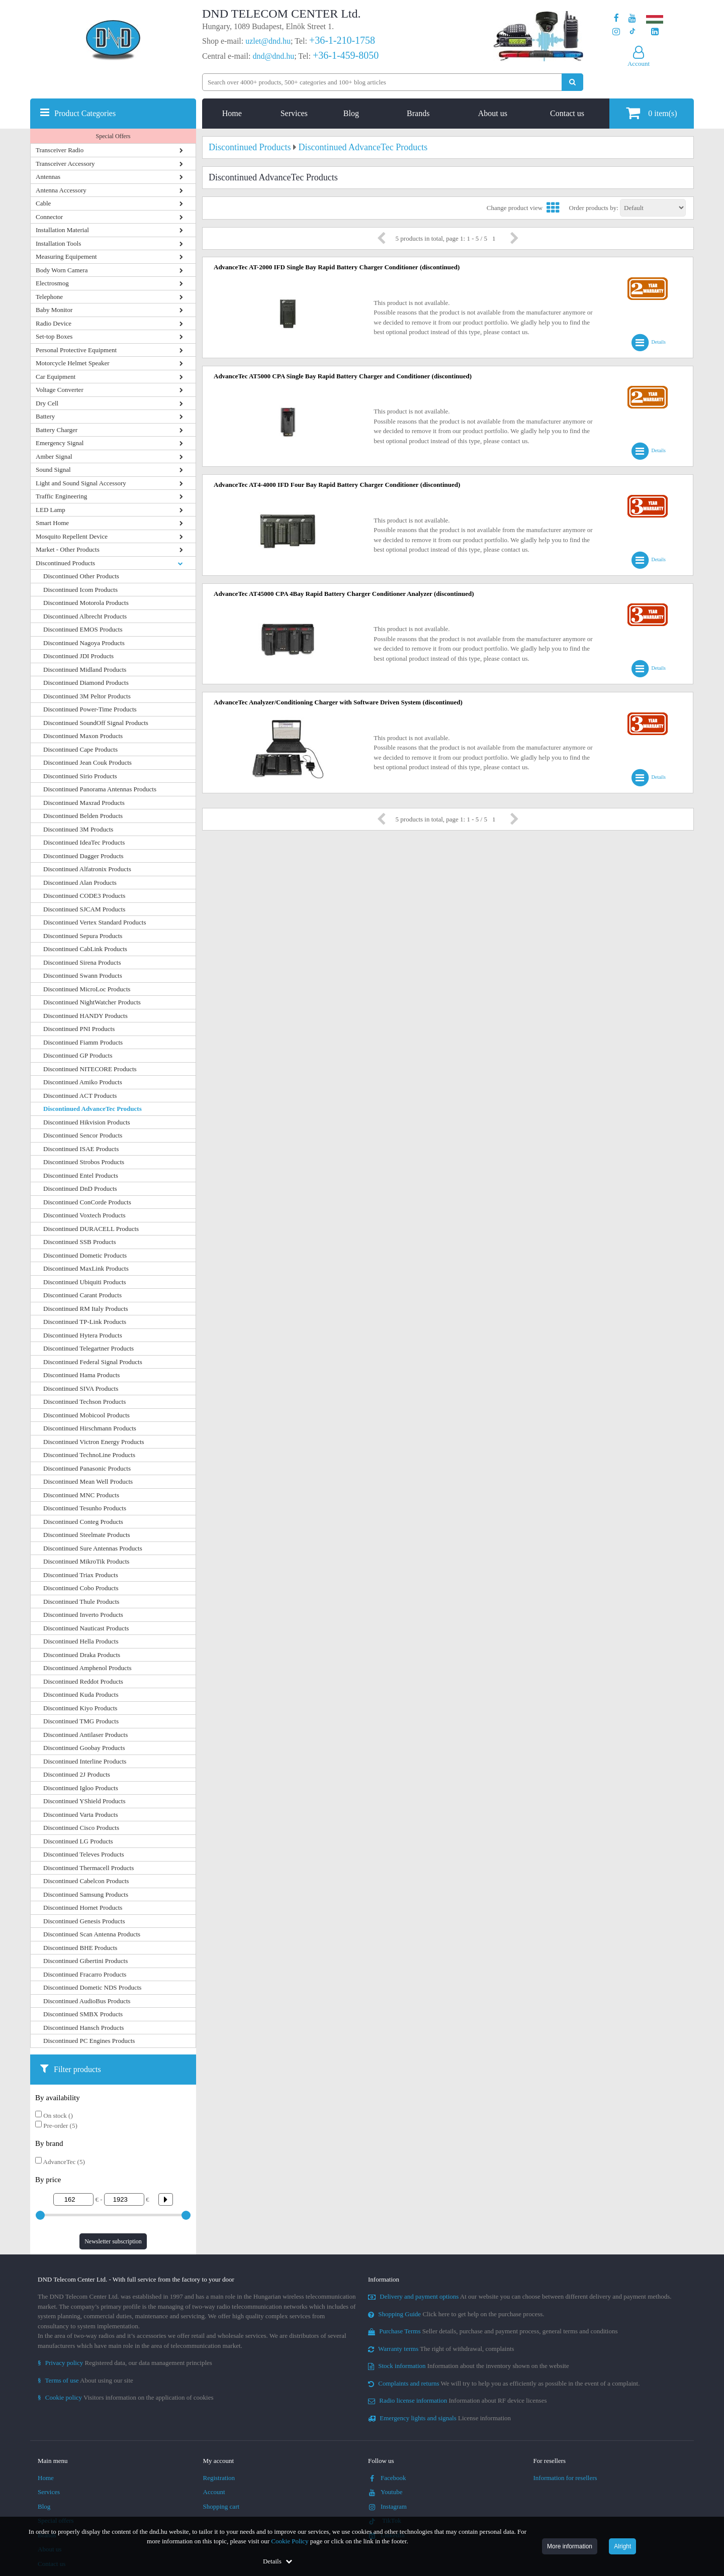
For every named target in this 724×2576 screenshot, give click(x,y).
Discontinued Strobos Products (83, 1162)
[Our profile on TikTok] (632, 32)
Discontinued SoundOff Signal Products (95, 723)
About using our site (85, 2380)
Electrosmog (52, 283)
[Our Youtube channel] (632, 18)
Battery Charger (56, 430)
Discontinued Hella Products (80, 1641)
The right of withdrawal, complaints (441, 2348)
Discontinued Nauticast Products (86, 1628)
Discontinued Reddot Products (83, 1681)
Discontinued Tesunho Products (84, 1508)
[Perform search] (572, 82)
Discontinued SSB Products (79, 1242)
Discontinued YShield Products (84, 1801)
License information (439, 2418)
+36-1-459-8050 (346, 55)
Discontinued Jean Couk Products (87, 762)
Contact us (567, 113)
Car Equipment (55, 376)
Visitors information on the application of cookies (126, 2397)
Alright (622, 2546)
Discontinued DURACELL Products (91, 1228)
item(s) (651, 112)
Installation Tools (58, 243)
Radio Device (53, 323)
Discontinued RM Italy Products (85, 1308)
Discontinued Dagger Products (83, 856)
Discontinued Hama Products (81, 1375)
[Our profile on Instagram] (616, 32)
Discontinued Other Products (81, 576)
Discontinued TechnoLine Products (89, 1455)
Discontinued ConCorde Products (87, 1202)
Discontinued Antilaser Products (85, 1734)
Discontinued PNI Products (79, 1029)
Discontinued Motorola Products (86, 602)
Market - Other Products (68, 549)
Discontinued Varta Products (80, 1814)
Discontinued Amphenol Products (87, 1668)
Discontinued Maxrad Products (84, 802)
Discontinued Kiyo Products (80, 1708)
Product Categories (85, 113)
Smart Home (52, 523)
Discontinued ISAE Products (81, 1149)
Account (214, 2492)
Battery (45, 416)
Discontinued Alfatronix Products (87, 869)
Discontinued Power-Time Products (90, 709)
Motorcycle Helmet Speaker (73, 363)
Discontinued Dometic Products (85, 1255)
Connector (49, 217)
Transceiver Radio (59, 150)
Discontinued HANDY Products (85, 1015)
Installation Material (62, 230)
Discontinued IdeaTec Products (84, 842)
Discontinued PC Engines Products (89, 2040)
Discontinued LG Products (78, 1841)
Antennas (48, 176)
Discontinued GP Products (77, 1055)
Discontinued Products (65, 563)
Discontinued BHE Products (80, 1947)
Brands (418, 113)
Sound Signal (53, 469)
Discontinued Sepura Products (82, 936)
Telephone (49, 296)
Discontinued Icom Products (80, 589)
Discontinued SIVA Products (80, 1388)
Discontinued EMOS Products (82, 629)
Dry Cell (47, 403)
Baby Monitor (54, 310)
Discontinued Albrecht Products (85, 616)
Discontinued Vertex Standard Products (94, 922)
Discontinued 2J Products (76, 1774)
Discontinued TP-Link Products (84, 1321)
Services (294, 113)
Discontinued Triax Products (80, 1575)
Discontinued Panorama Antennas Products (99, 789)
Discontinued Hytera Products (82, 1335)
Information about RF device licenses (457, 2400)
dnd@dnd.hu (273, 56)
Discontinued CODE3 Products (84, 895)
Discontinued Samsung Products (85, 1894)
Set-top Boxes (54, 336)
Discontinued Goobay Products (84, 1747)
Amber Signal (54, 456)
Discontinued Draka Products (81, 1655)
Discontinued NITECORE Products (90, 1069)
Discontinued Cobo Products (81, 1588)
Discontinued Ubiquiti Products (84, 1282)
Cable (43, 203)
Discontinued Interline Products (84, 1761)
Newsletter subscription (113, 2241)
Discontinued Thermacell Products (88, 1868)
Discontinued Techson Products (84, 1401)
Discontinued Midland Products (84, 669)
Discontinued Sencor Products (82, 1135)
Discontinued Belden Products (83, 815)
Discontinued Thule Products (81, 1601)
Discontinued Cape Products (80, 749)
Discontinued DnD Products (80, 1188)
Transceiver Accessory (65, 163)
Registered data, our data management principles (125, 2362)
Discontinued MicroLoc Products (86, 989)
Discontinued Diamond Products (86, 682)
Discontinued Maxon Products (83, 736)
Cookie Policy (289, 2541)
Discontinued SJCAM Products (84, 909)
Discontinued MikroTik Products (86, 1561)
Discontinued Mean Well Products (88, 1481)
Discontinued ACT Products (80, 1095)
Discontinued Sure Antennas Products (92, 1548)
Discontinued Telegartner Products (88, 1348)
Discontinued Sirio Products (80, 776)
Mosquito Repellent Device (72, 536)
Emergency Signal (59, 443)
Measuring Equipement (66, 256)
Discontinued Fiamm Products (83, 1042)
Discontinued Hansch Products (83, 2027)
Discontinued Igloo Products (80, 1788)
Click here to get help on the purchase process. (456, 2314)
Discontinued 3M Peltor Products (87, 696)
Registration (219, 2478)
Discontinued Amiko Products (82, 1082)
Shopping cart (221, 2506)
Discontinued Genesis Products (84, 1921)
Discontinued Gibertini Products (85, 1961)
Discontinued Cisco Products (81, 1827)
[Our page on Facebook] (616, 18)
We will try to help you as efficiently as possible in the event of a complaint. (504, 2383)
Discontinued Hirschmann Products (89, 1428)
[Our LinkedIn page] (655, 32)
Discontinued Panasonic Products (87, 1468)
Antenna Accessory (61, 190)
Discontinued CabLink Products (85, 949)
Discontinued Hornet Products (82, 1907)
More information (569, 2546)
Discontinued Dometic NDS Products (92, 1987)
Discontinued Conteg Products (83, 1521)
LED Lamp (50, 509)
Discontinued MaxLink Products (86, 1268)
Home (232, 113)
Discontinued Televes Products (83, 1854)
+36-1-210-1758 (342, 40)
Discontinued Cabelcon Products (86, 1881)
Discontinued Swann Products (82, 975)
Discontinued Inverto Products (83, 1614)
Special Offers (113, 136)
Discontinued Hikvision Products (86, 1122)
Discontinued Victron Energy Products (93, 1442)
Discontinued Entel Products (80, 1175)
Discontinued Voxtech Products (84, 1215)
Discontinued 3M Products (78, 829)
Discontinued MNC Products (81, 1495)
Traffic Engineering (61, 496)
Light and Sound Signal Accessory (81, 483)
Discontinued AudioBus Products (86, 2001)
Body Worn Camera (61, 270)
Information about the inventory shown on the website (468, 2365)
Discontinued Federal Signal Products (92, 1362)
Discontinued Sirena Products (82, 962)
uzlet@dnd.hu (268, 41)
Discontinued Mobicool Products (86, 1415)
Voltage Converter (59, 389)
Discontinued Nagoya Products (84, 643)
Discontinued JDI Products (78, 656)
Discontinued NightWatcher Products (92, 1002)
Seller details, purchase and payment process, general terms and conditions (493, 2331)
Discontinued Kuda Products (80, 1694)
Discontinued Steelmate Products (86, 1534)
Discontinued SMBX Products (83, 2014)
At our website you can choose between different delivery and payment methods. (520, 2296)
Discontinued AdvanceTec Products (92, 1108)
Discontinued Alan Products (80, 882)
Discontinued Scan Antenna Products (91, 1934)
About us (492, 113)
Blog (351, 113)
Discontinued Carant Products (82, 1295)
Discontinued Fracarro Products (84, 1974)
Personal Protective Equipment (76, 350)
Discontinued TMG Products (81, 1721)
